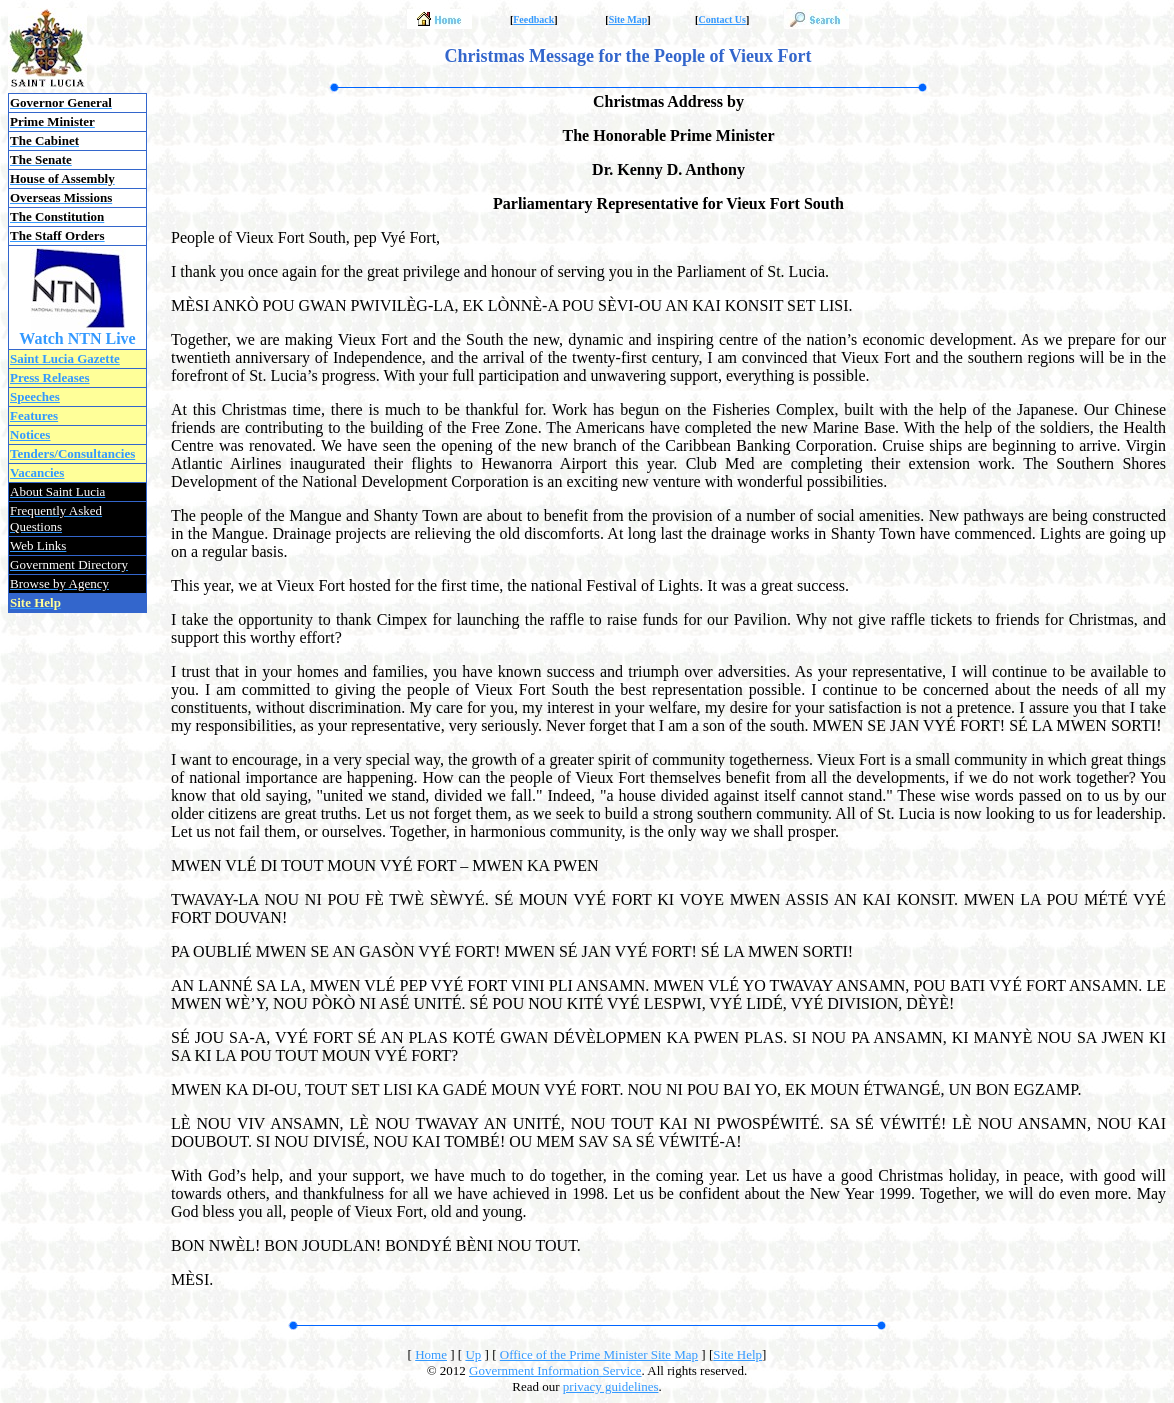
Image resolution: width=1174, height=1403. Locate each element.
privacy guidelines (611, 1386)
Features (34, 415)
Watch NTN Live (77, 338)
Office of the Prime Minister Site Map (599, 1354)
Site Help (737, 1354)
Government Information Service (555, 1370)
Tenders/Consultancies (72, 453)
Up (473, 1354)
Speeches (35, 396)
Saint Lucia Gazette (65, 358)
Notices (30, 434)
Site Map (628, 19)
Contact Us (722, 19)
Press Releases (50, 377)
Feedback (533, 19)
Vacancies (37, 472)
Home (431, 1354)
